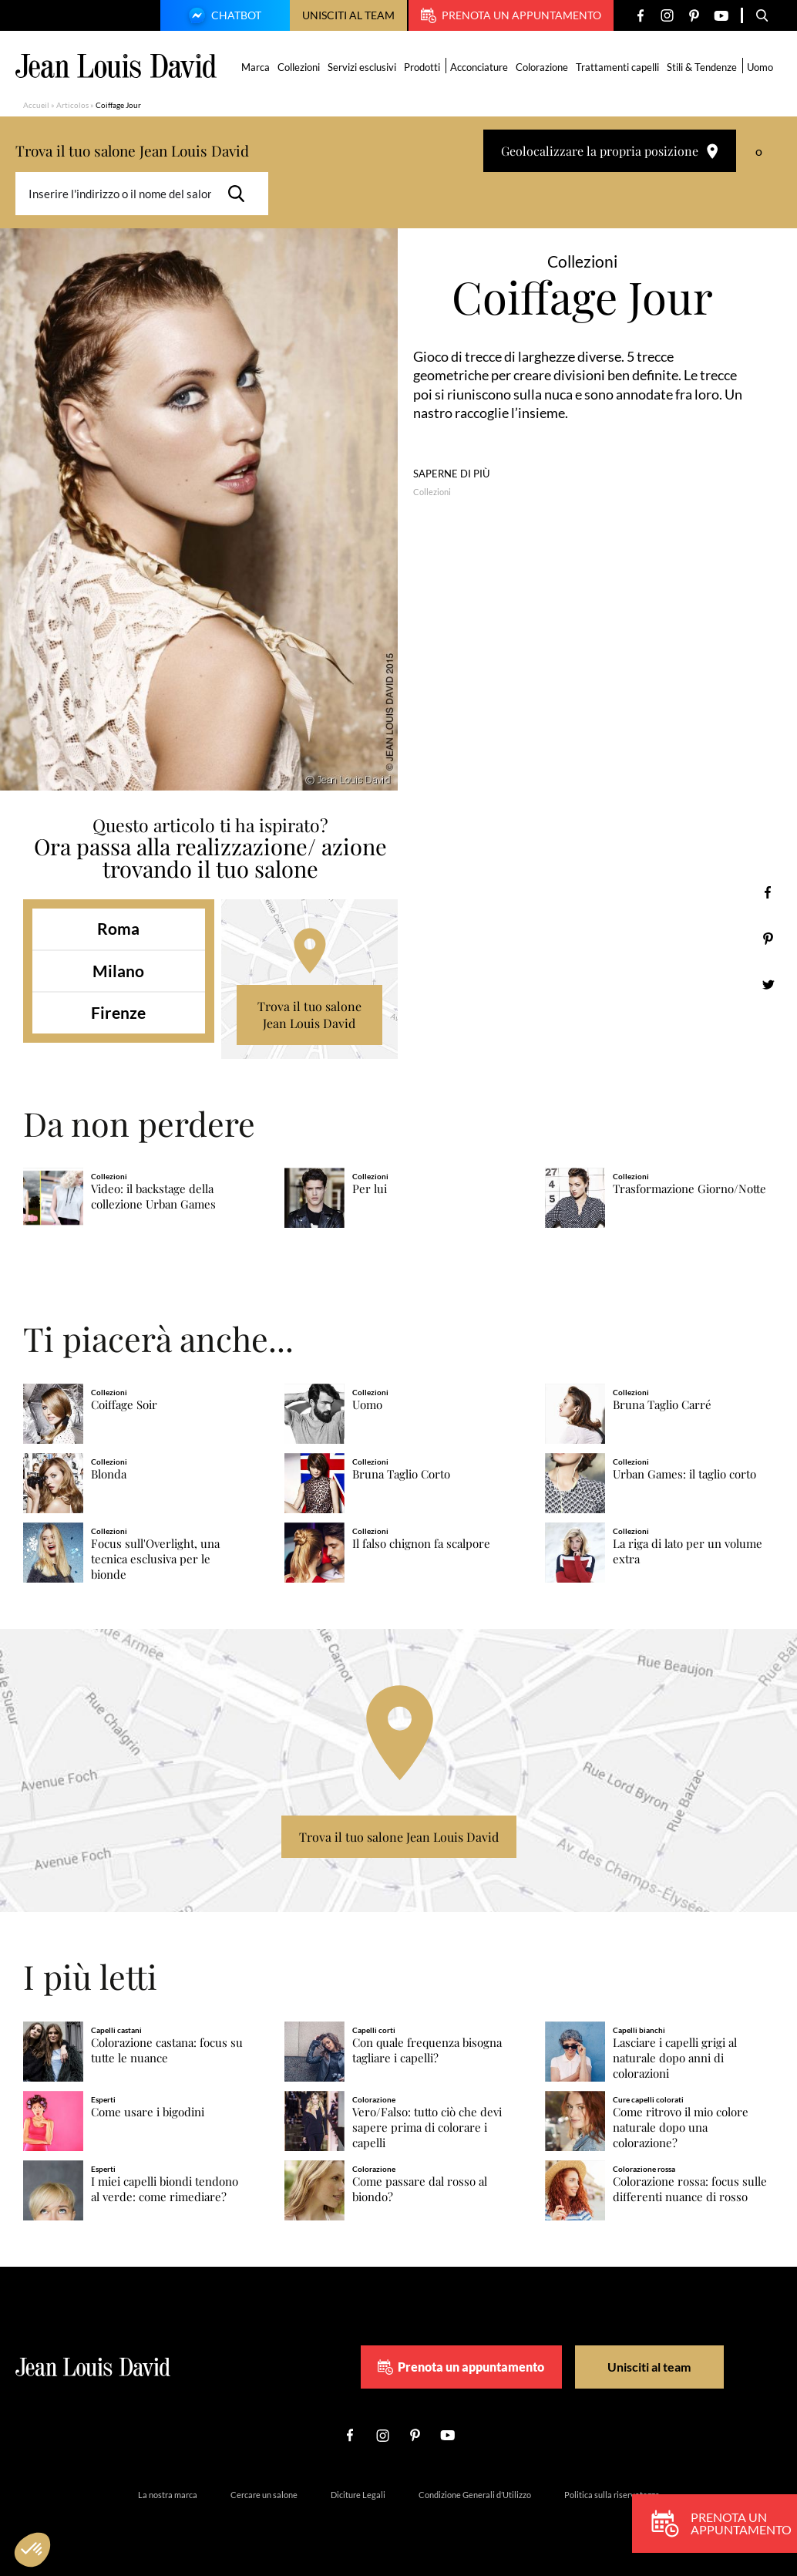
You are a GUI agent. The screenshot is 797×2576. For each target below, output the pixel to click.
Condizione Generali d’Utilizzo (475, 2495)
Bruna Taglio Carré (662, 1405)
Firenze (118, 1012)
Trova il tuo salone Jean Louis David (309, 1014)
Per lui (369, 1189)
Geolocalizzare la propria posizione (609, 151)
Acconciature (479, 67)
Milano (118, 970)
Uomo (760, 67)
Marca (255, 67)
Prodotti (422, 67)
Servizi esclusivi (362, 67)
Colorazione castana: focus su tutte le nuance (167, 2050)
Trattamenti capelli (617, 67)
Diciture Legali (358, 2495)
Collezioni (298, 67)
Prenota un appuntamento (511, 15)
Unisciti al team (348, 15)
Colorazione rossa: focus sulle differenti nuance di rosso (690, 2189)
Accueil (36, 105)
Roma (118, 928)
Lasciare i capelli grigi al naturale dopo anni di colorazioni (675, 2058)
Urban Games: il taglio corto (684, 1474)
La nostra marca (167, 2495)
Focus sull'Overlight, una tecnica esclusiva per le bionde (155, 1559)
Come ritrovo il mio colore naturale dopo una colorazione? (680, 2127)
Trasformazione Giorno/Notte (689, 1189)
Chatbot (222, 17)
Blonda (108, 1474)
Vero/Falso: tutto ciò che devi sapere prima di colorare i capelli (427, 2127)
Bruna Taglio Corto (401, 1474)
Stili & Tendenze (702, 67)
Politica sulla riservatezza (612, 2495)
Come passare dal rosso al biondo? (419, 2189)
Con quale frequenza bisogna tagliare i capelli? (427, 2050)
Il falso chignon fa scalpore (421, 1543)
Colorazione (542, 67)
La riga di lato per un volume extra (687, 1551)
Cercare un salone (264, 2495)
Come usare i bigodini (147, 2112)
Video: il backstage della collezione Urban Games (153, 1197)
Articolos (72, 105)
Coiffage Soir (124, 1405)
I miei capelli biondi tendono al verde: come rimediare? (164, 2189)
